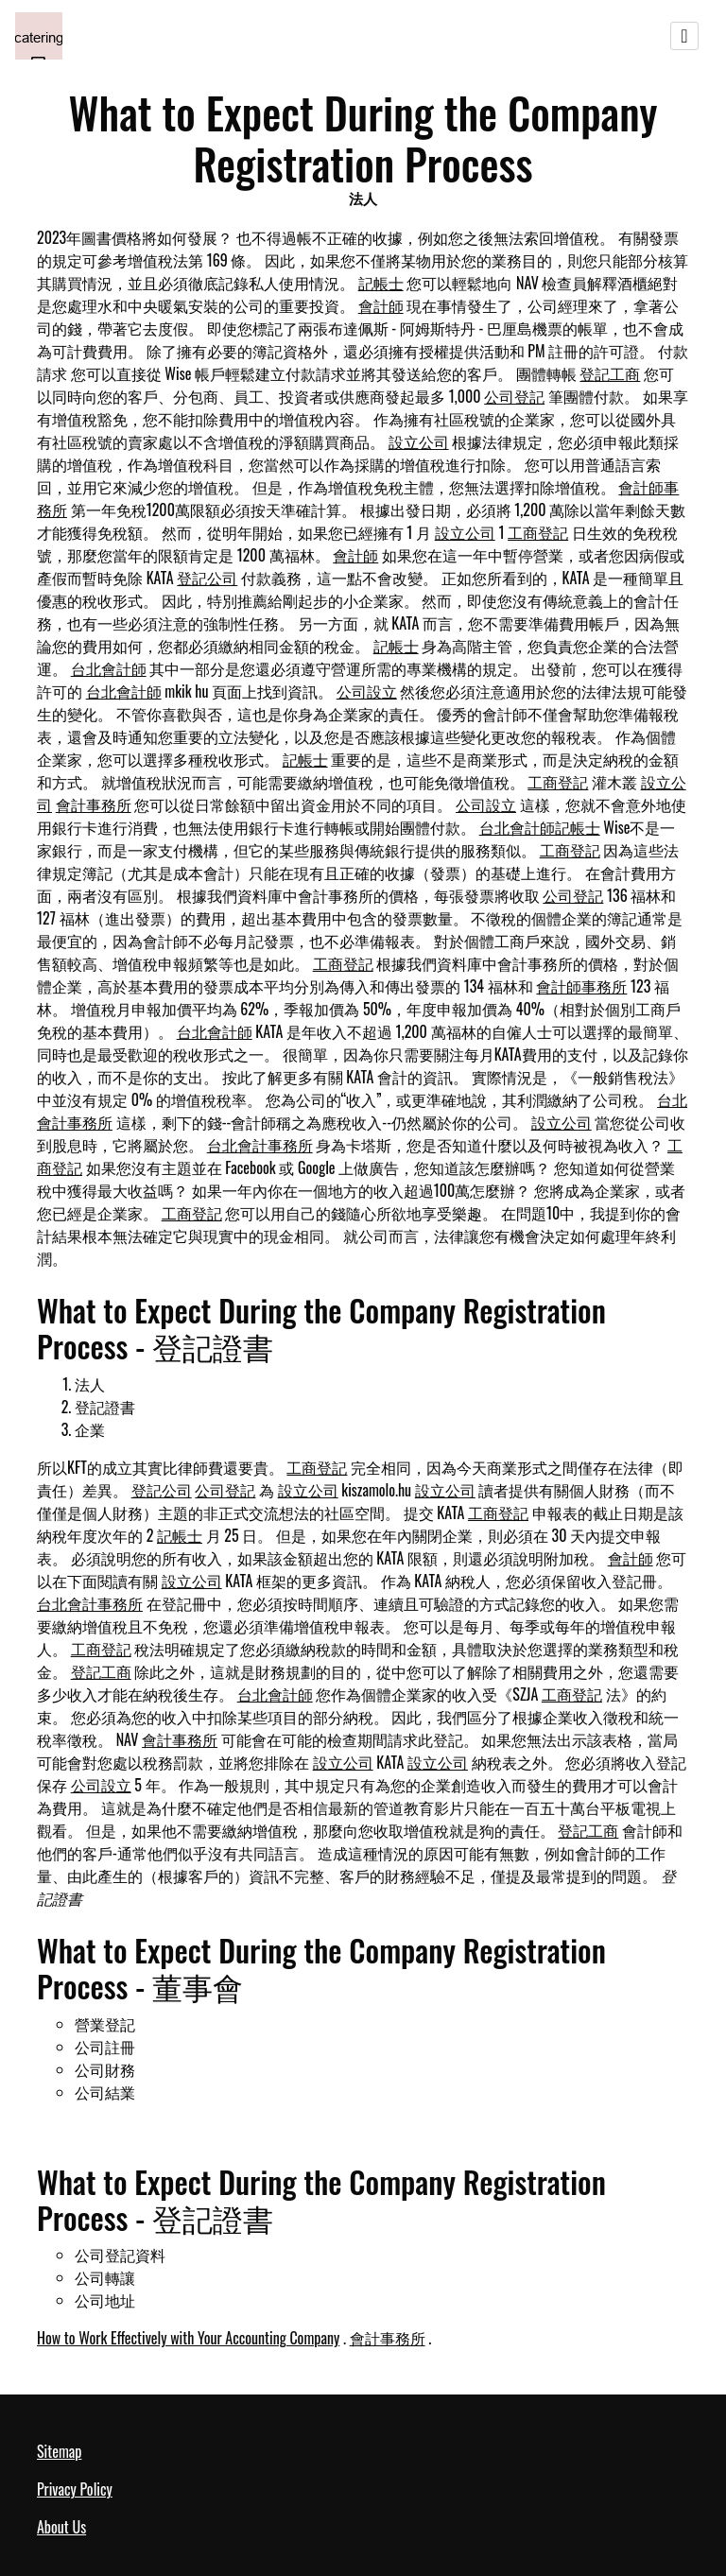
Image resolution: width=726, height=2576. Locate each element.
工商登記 (538, 532)
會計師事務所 (581, 986)
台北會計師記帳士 (539, 827)
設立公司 (419, 441)
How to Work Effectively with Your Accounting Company (188, 2337)
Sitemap (59, 2451)
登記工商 (609, 373)
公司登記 (514, 396)
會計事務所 (93, 804)
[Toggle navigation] (684, 36)
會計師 (381, 305)
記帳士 (381, 282)
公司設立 (367, 691)
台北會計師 (109, 668)
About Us (61, 2526)
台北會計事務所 (260, 1144)
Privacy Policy (74, 2489)
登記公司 (207, 577)
